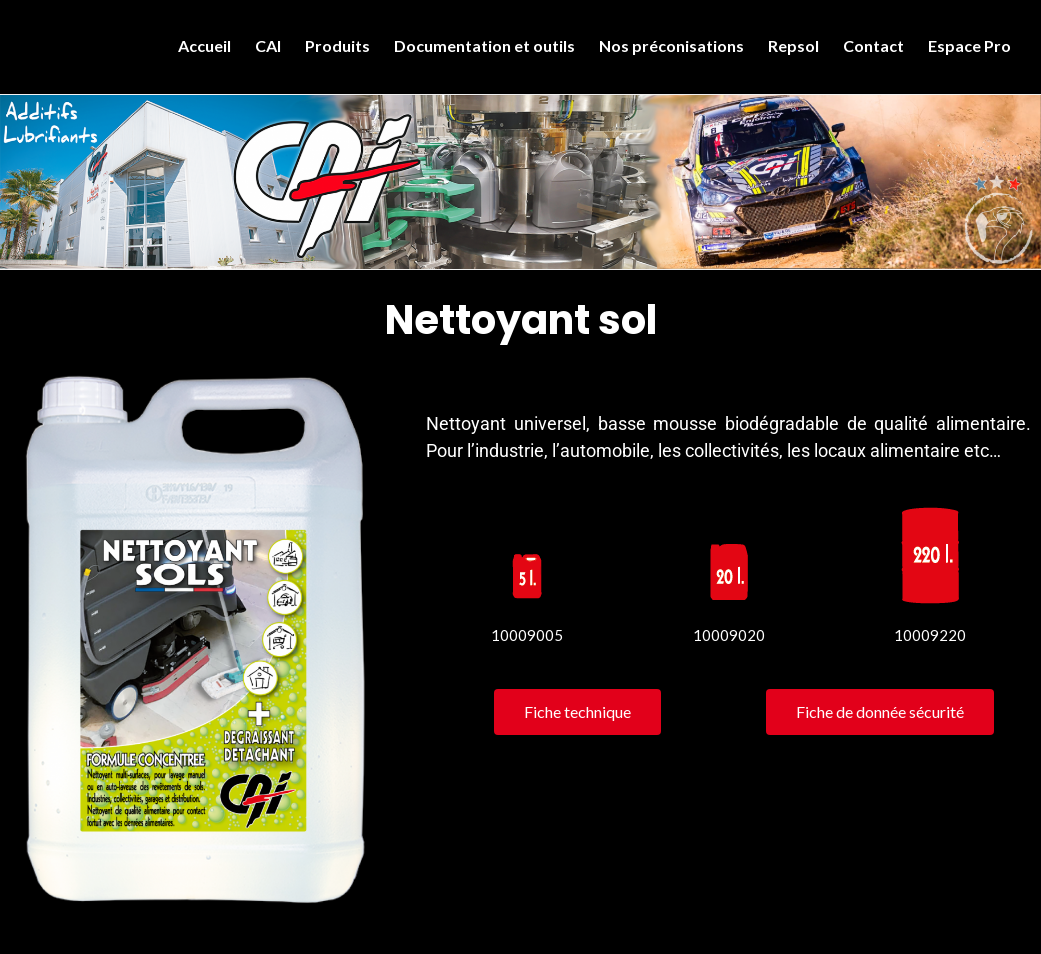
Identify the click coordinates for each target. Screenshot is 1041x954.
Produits (337, 45)
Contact (873, 45)
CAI (268, 45)
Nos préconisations (671, 45)
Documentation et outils (484, 45)
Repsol (793, 45)
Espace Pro (969, 45)
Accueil (204, 45)
